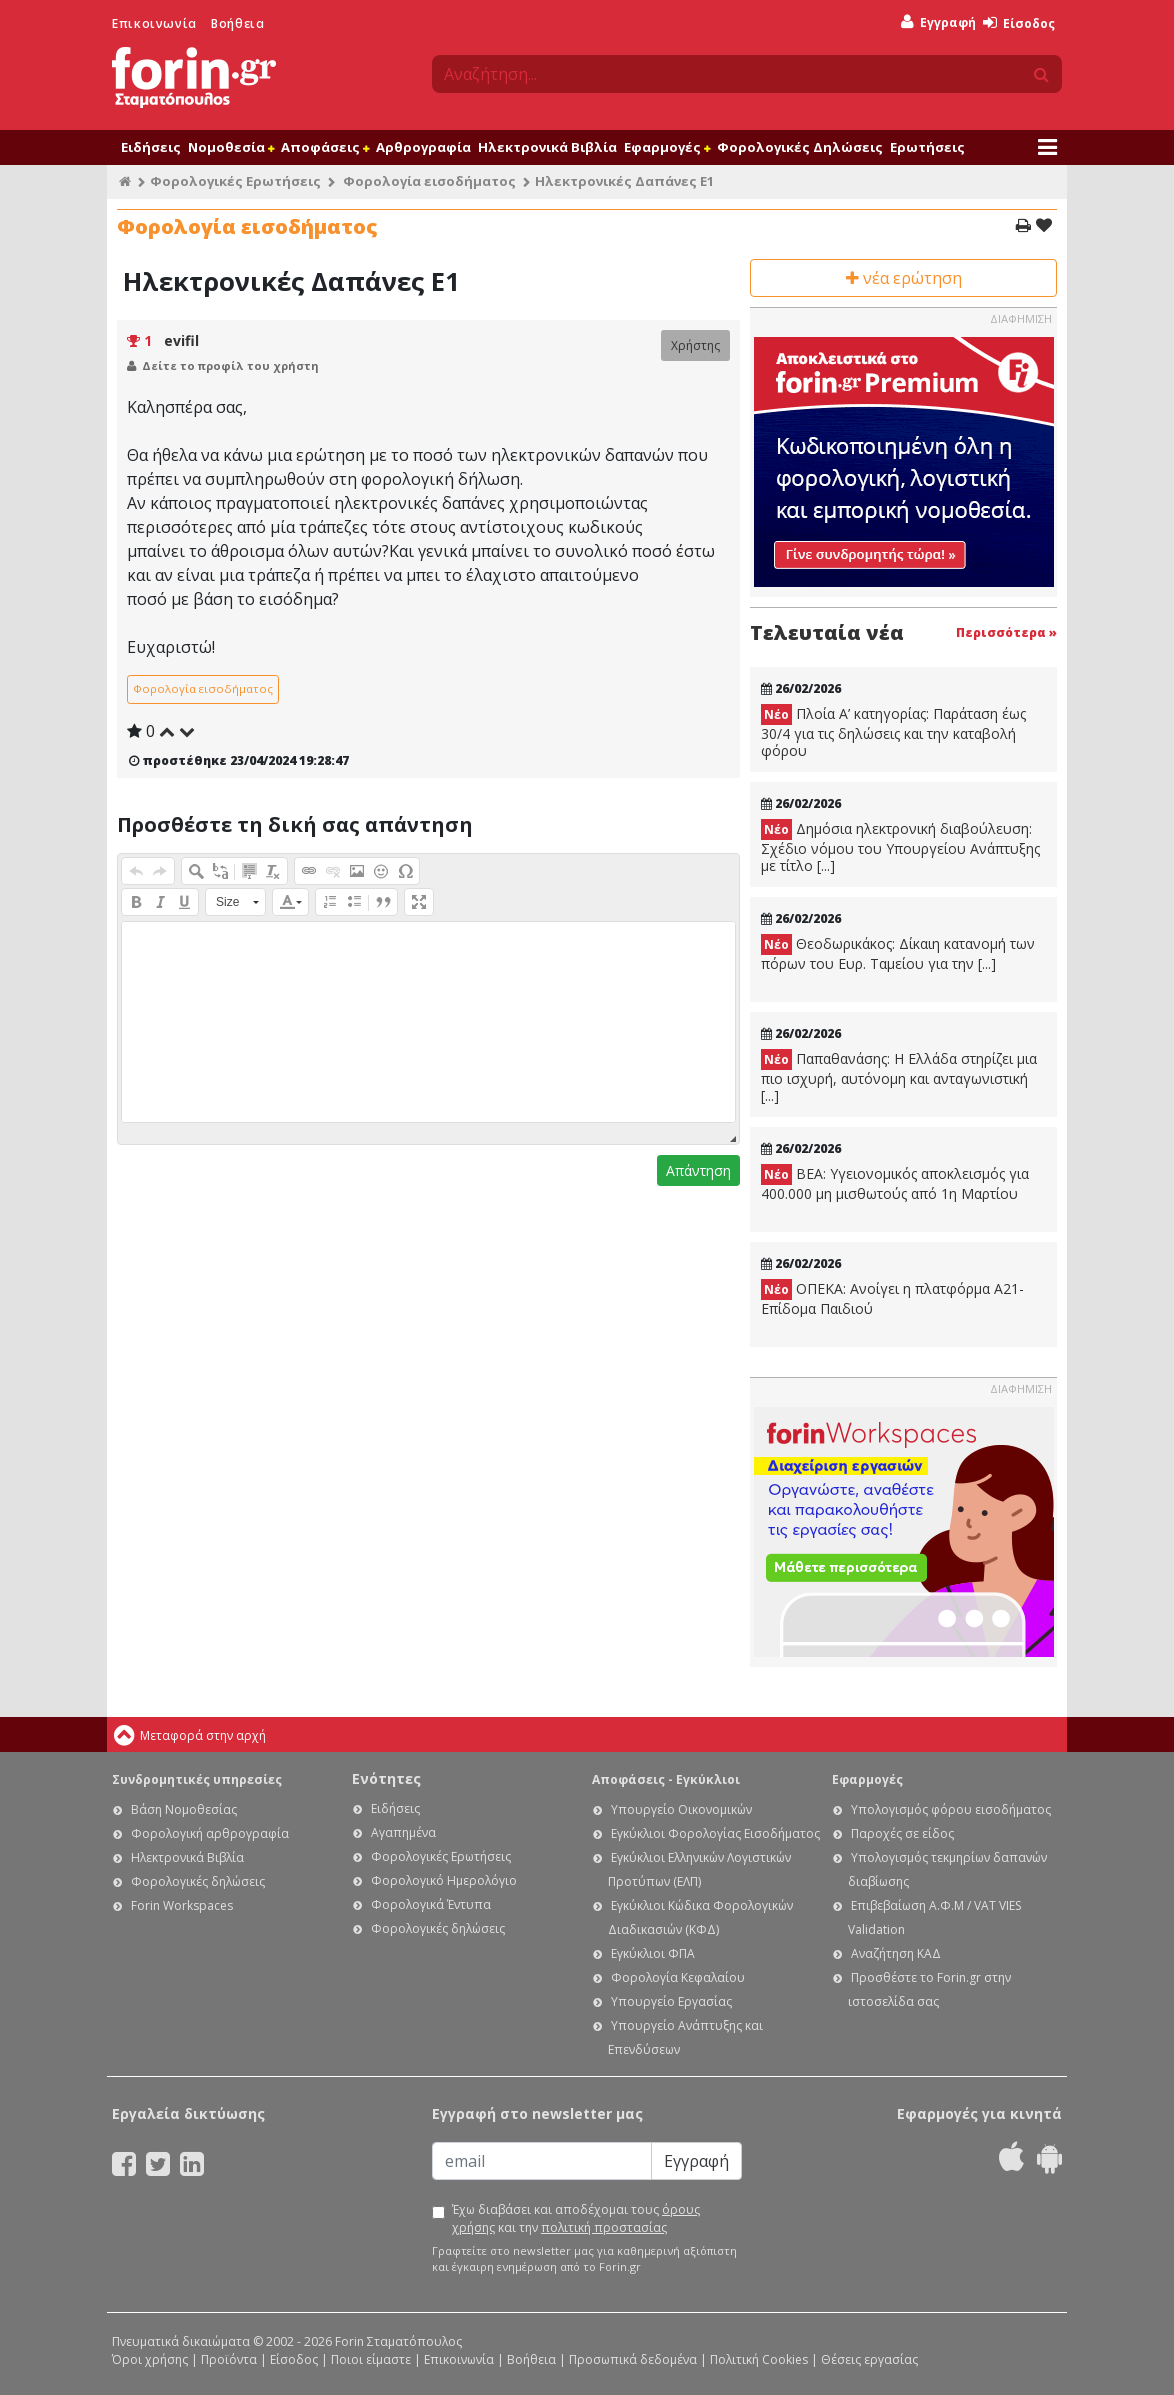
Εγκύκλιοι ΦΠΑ (653, 1953)
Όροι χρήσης (150, 2359)
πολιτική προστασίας (604, 2227)
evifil (181, 340)
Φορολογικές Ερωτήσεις (235, 181)
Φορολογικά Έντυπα (431, 1904)
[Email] (542, 2161)
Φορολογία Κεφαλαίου (678, 1977)
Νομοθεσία (231, 147)
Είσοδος (1019, 23)
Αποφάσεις (325, 147)
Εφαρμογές (667, 147)
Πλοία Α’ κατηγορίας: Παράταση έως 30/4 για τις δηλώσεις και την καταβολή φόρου (893, 732)
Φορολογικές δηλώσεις (198, 1881)
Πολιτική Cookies (759, 2359)
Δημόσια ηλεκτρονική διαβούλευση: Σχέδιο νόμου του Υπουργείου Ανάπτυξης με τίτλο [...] (900, 847)
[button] (136, 871)
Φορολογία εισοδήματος (429, 181)
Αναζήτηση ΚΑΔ (896, 1953)
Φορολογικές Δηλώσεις (800, 147)
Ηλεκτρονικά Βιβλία (547, 147)
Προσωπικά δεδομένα (633, 2359)
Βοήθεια (237, 23)
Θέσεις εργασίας (869, 2359)
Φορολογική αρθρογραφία (210, 1833)
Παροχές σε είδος (902, 1833)
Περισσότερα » (1006, 632)
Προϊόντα (229, 2359)
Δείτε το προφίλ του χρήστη (230, 365)
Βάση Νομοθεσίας (184, 1809)
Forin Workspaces (182, 1905)
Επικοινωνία (154, 23)
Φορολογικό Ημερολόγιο (444, 1880)
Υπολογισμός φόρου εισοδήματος (951, 1809)
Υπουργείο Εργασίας (671, 2001)
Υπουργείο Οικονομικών (681, 1809)
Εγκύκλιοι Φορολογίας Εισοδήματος (715, 1833)
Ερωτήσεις (927, 147)
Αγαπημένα (403, 1832)
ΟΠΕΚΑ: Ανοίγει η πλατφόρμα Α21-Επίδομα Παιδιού (892, 1298)
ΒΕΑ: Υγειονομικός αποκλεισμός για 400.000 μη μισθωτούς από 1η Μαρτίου (895, 1183)
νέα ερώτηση (904, 278)
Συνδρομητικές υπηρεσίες (197, 1779)
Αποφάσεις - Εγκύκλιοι (666, 1779)
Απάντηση (698, 1170)
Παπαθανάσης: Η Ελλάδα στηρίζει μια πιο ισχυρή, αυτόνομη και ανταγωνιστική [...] (899, 1077)
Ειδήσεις (151, 147)
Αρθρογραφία (423, 147)
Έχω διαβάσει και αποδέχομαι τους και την (576, 2218)
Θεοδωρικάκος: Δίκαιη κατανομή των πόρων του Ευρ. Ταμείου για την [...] (898, 953)
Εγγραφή (938, 22)
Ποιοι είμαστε (371, 2359)
